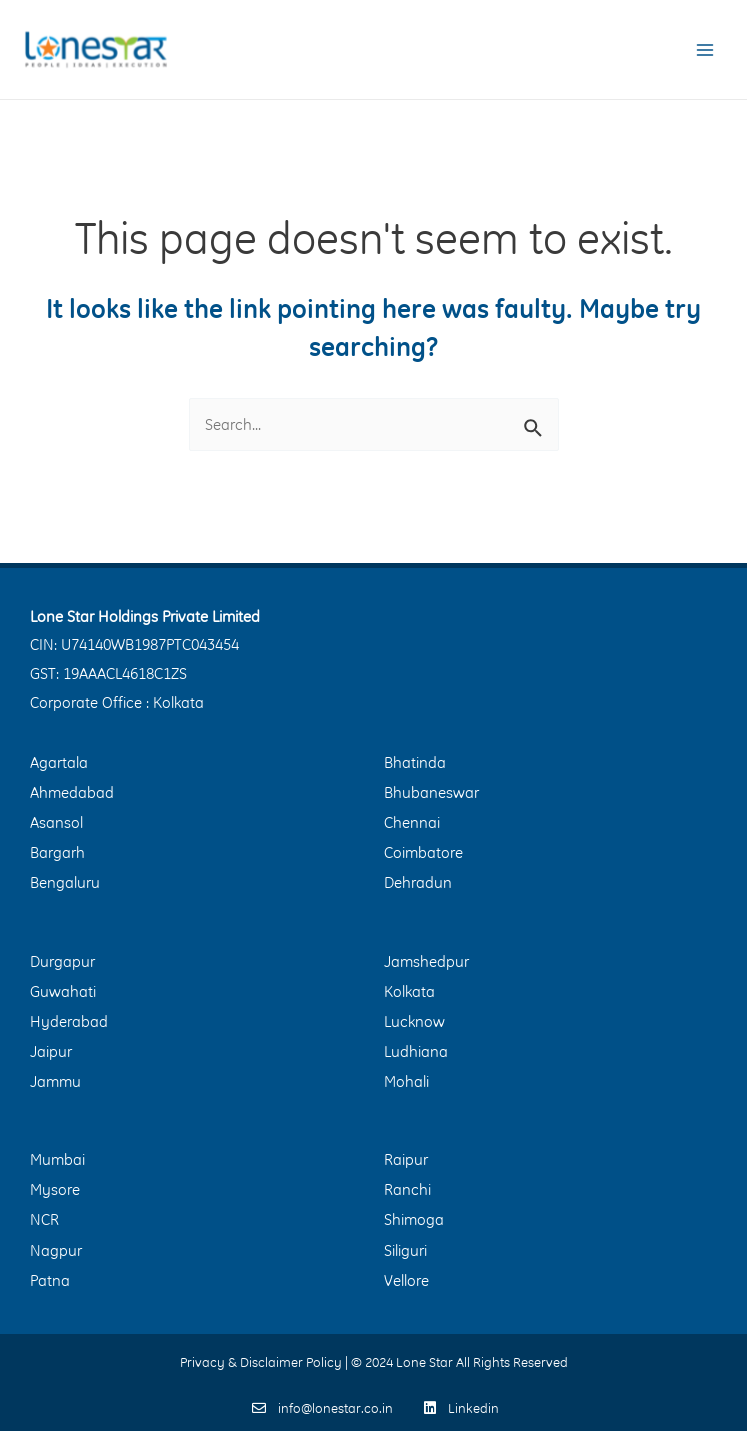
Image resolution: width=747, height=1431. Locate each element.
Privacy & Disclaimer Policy (261, 1362)
